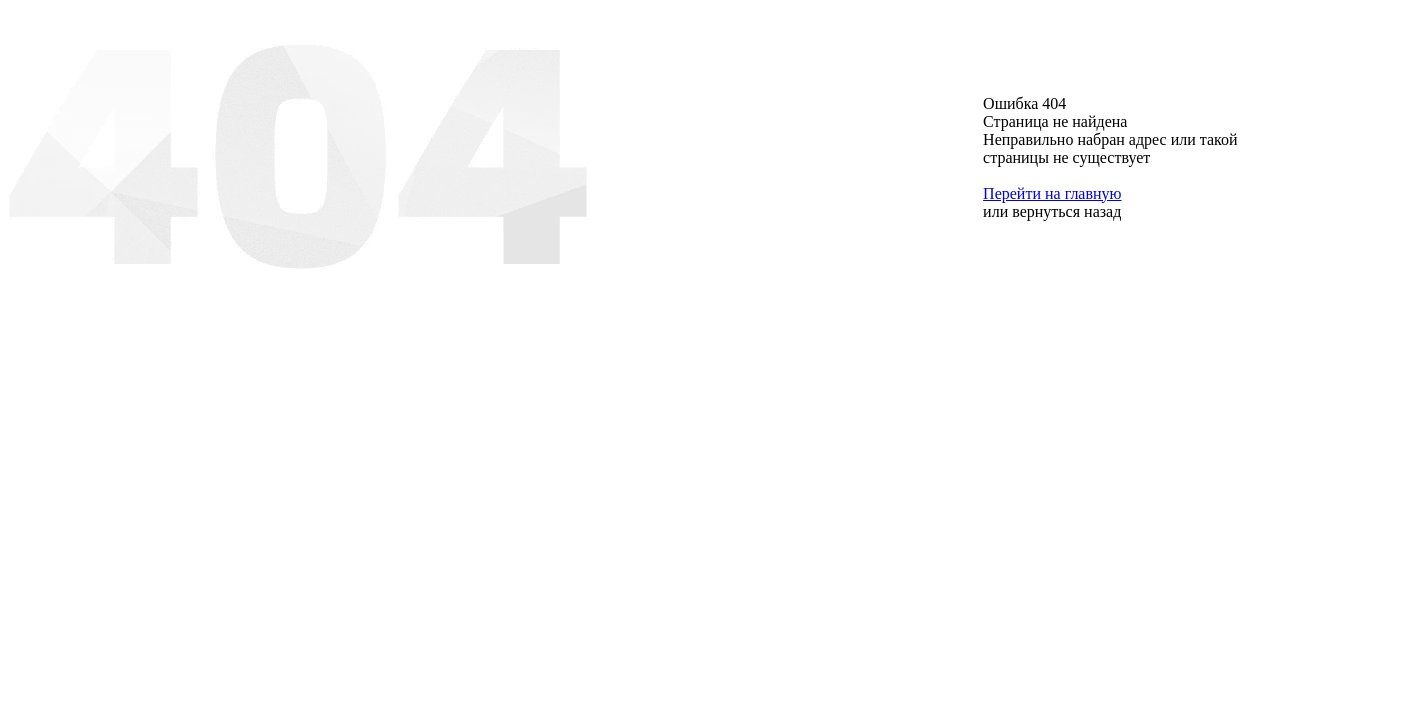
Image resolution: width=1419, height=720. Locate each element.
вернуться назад (1066, 211)
